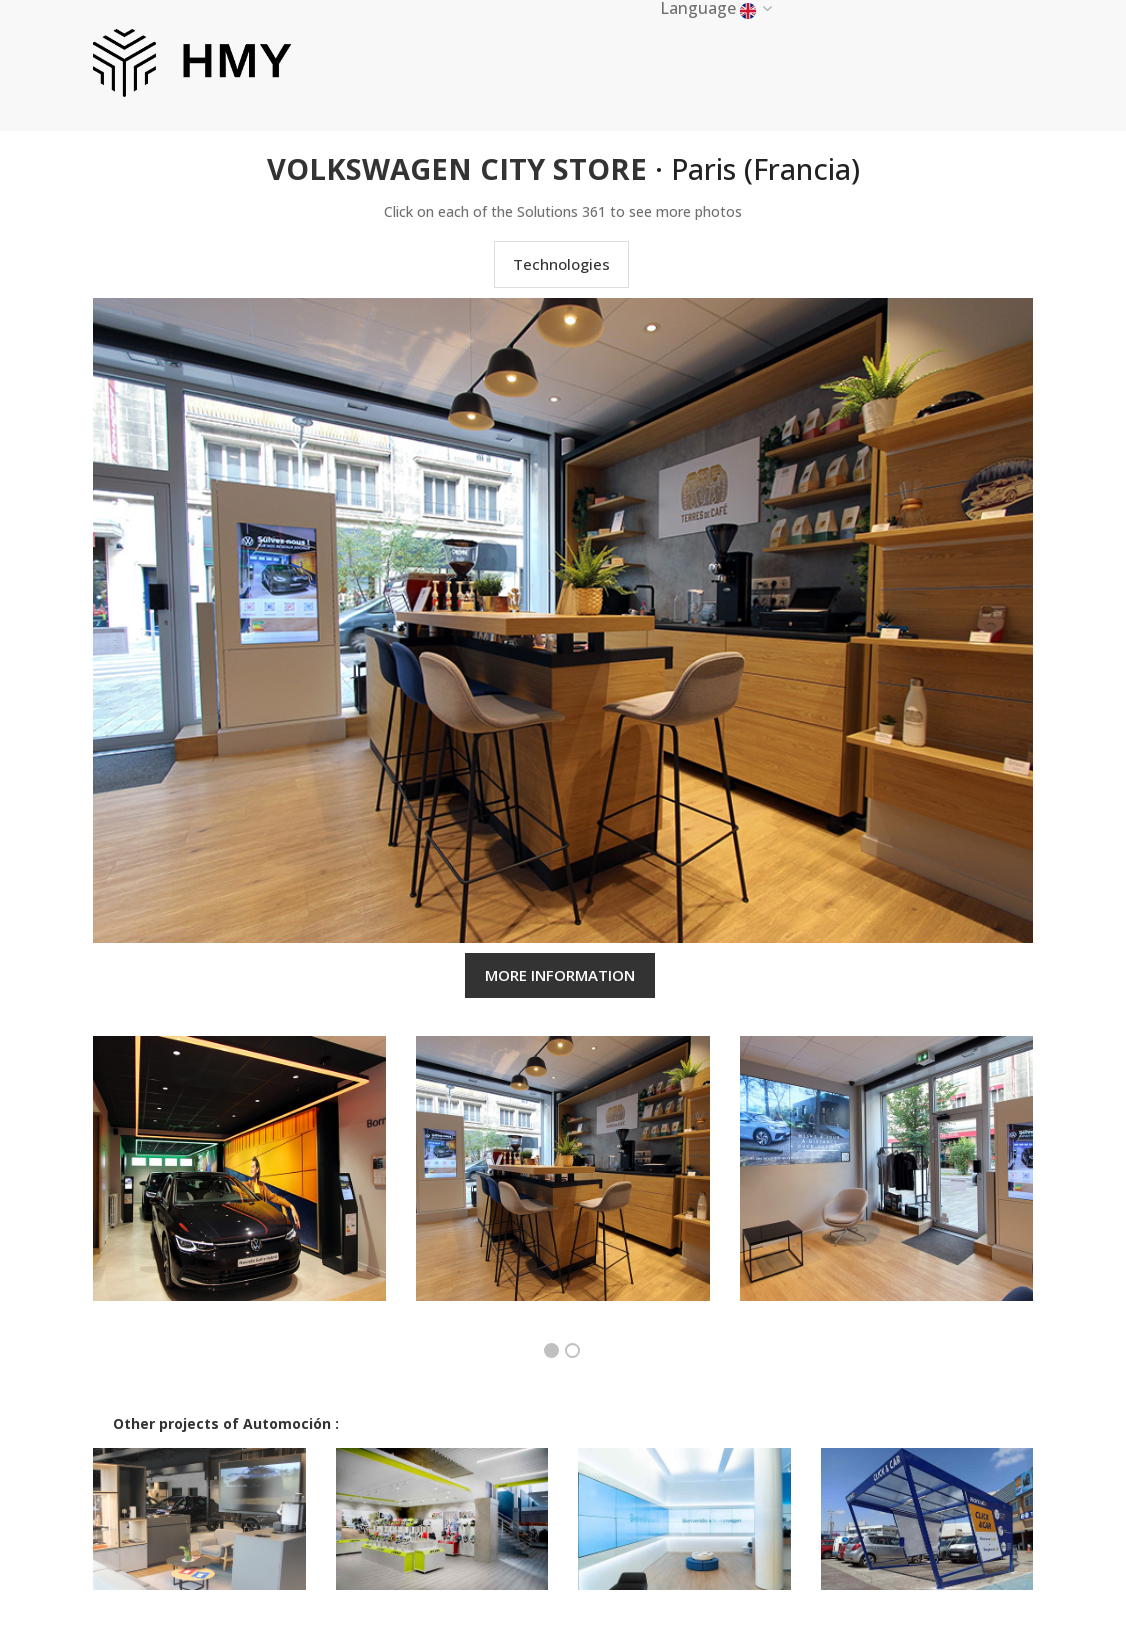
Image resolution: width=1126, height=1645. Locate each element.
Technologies (561, 264)
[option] (239, 1183)
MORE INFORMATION (560, 975)
